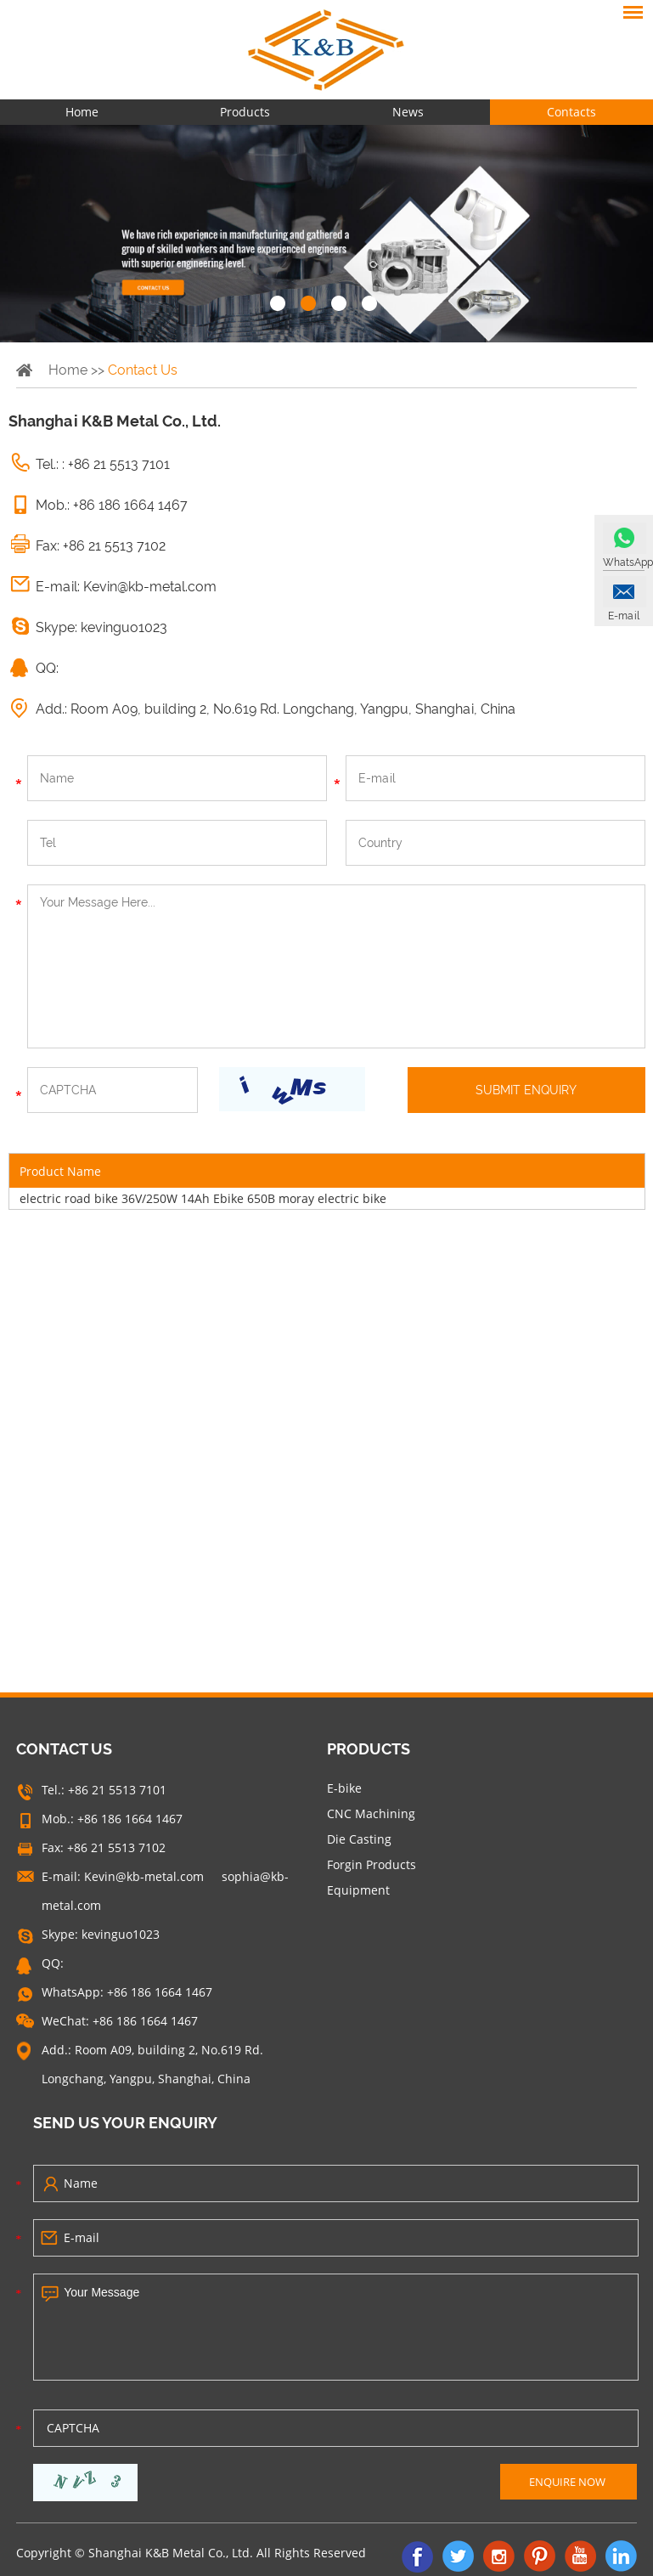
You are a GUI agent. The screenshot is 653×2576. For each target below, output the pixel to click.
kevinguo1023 (124, 627)
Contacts (571, 112)
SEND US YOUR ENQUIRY (125, 2123)
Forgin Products (371, 1864)
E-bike (344, 1788)
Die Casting (359, 1839)
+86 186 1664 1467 (159, 1992)
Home (82, 112)
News (408, 112)
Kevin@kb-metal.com (150, 587)
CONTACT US (64, 1749)
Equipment (358, 1890)
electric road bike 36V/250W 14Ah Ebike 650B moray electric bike (203, 1198)
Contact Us (142, 370)
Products (245, 112)
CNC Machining (371, 1813)
